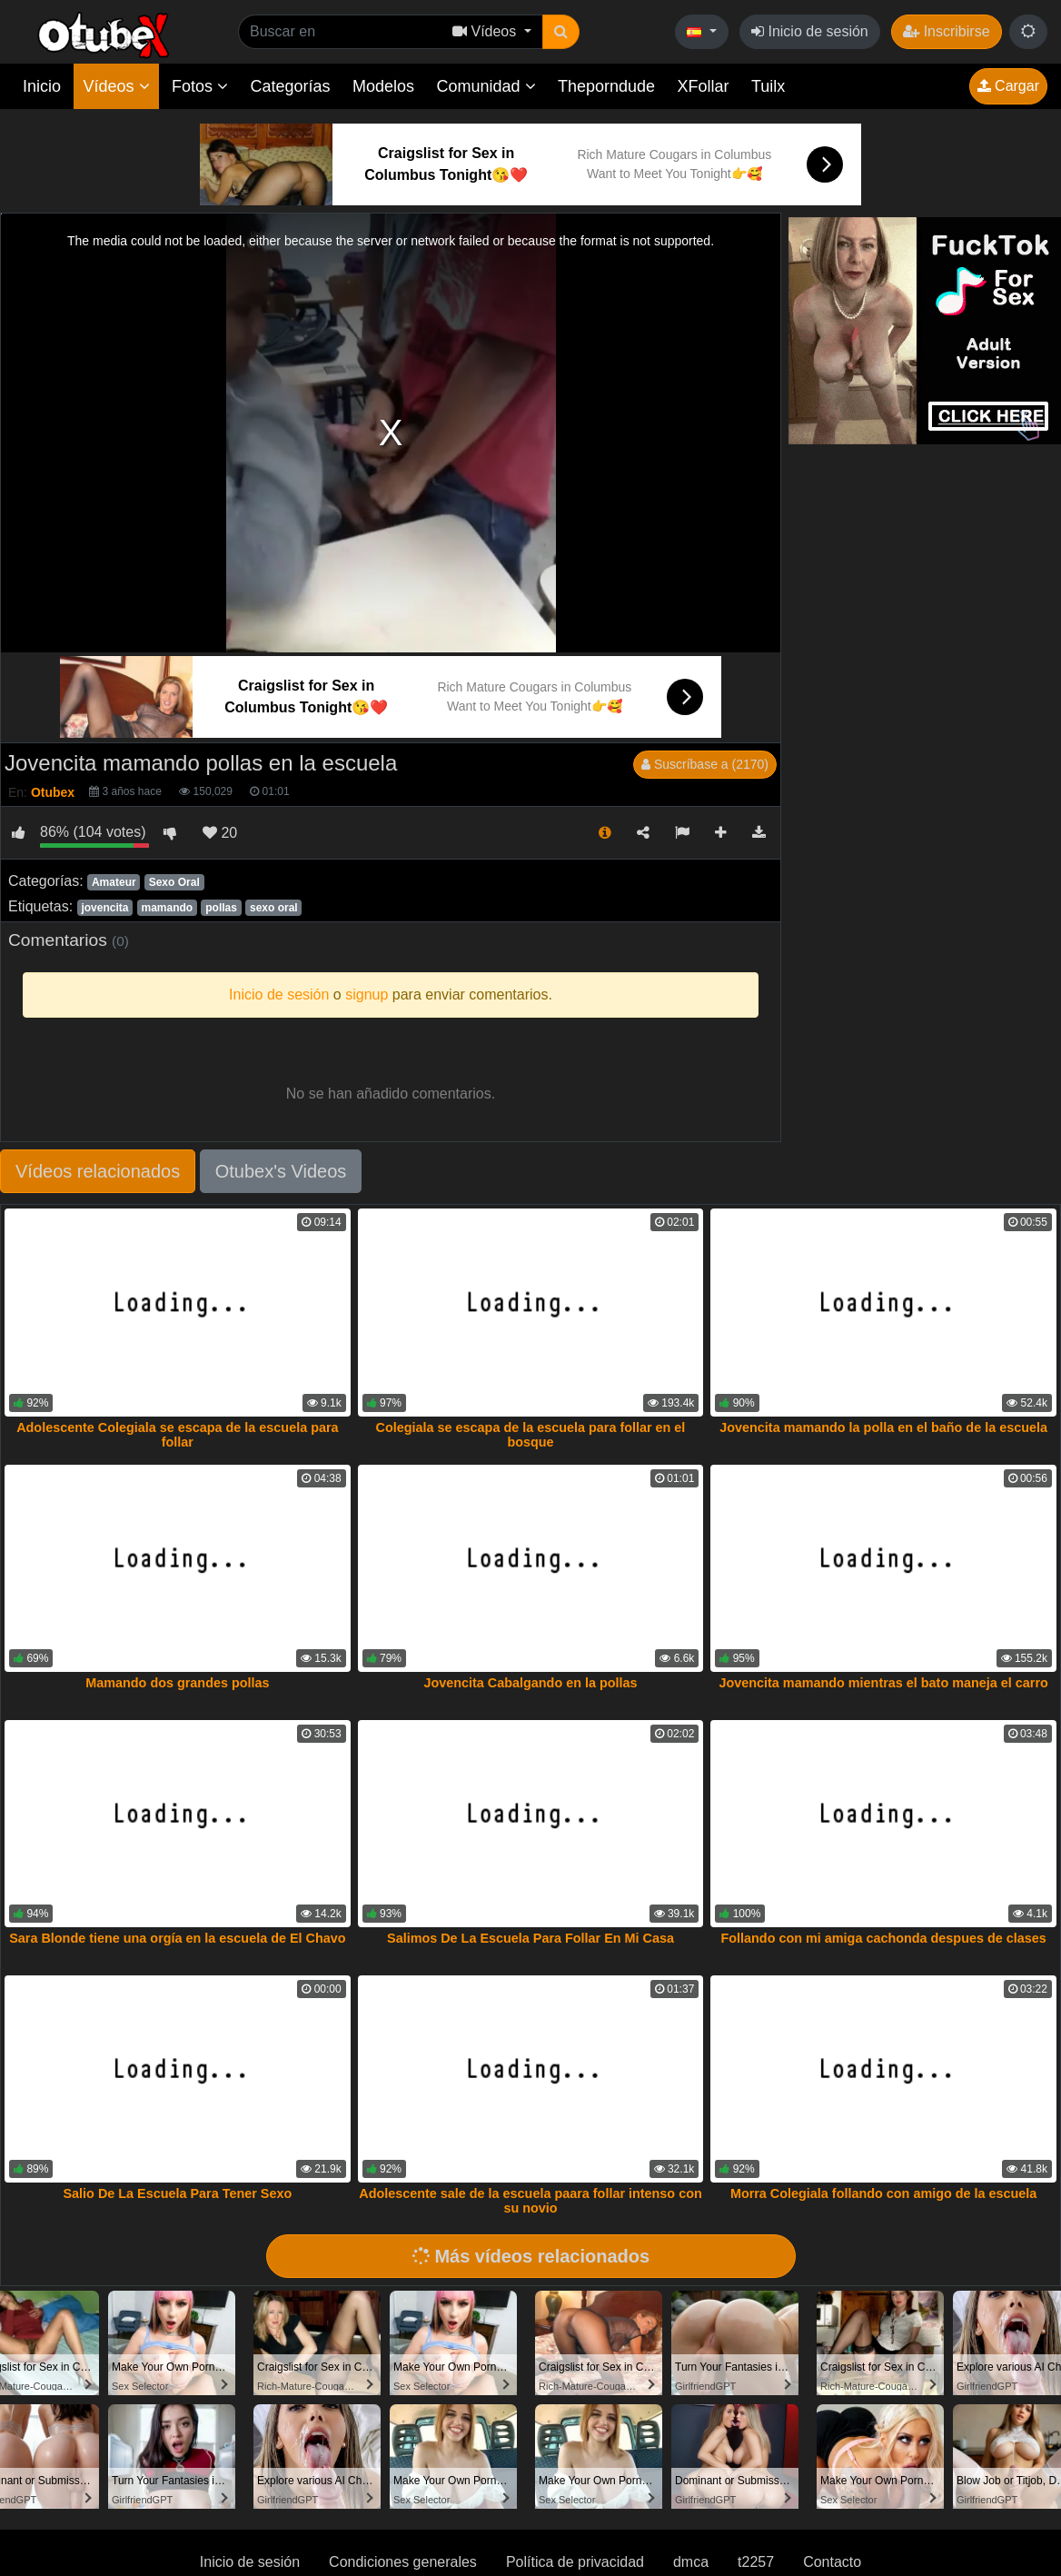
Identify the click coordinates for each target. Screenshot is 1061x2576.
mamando (167, 907)
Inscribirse (946, 31)
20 (220, 832)
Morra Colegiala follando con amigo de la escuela (883, 2193)
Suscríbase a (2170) (704, 764)
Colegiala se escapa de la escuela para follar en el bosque (531, 1434)
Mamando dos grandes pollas (177, 1683)
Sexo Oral (174, 882)
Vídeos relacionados (97, 1171)
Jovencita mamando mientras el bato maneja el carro (883, 1683)
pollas (221, 907)
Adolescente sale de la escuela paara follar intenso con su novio (530, 2200)
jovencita (104, 907)
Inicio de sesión (809, 31)
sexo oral (274, 907)
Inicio (42, 86)
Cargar (1008, 86)
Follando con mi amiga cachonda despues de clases (883, 1938)
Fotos (200, 86)
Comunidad (485, 86)
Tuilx (768, 86)
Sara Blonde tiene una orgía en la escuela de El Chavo (177, 1938)
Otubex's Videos (281, 1171)
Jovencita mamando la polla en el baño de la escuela (883, 1427)
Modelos (383, 86)
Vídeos (116, 86)
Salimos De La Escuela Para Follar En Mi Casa (530, 1938)
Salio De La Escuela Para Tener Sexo (178, 2193)
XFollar (703, 86)
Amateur (114, 882)
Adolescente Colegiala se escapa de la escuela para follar (177, 1434)
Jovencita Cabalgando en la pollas (530, 1683)
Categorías (290, 86)
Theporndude (606, 86)
